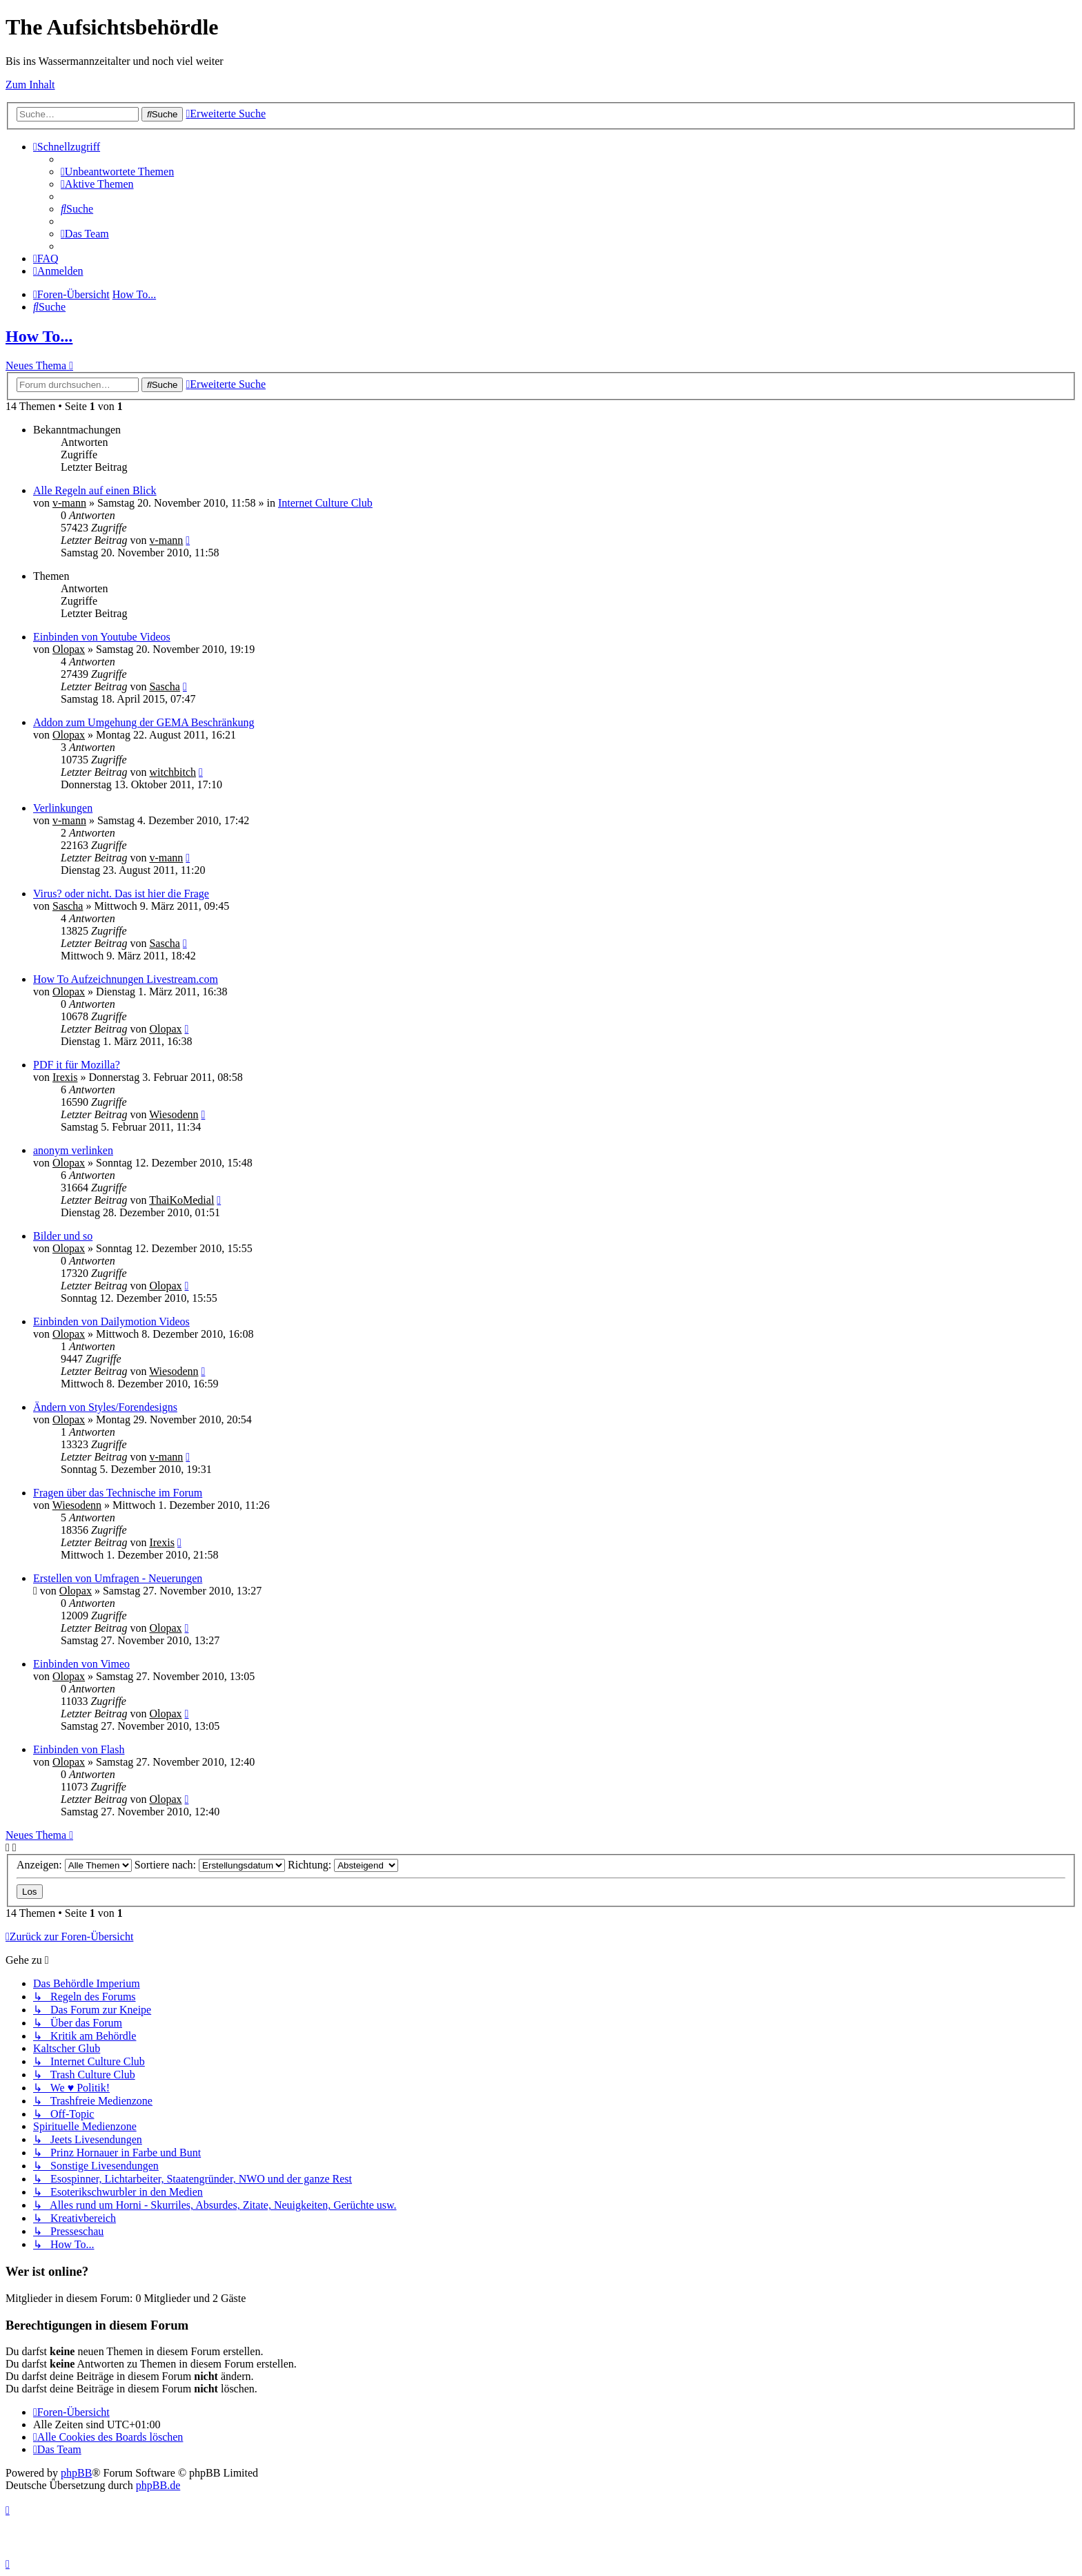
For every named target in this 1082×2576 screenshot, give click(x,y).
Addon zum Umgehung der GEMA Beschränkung (143, 722)
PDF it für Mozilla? (76, 1065)
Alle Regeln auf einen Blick (95, 490)
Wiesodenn (173, 1114)
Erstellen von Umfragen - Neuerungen (117, 1578)
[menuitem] (117, 171)
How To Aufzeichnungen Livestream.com (125, 979)
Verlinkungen (62, 808)
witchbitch (172, 772)
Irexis (64, 1077)
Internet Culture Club (325, 503)
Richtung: (343, 1865)
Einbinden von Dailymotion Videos (111, 1321)
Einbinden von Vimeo (81, 1664)
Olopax (68, 649)
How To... (39, 336)
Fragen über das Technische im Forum (117, 1493)
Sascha (164, 686)
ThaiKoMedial (181, 1200)
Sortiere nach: (210, 1865)
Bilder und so (62, 1236)
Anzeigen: (74, 1865)
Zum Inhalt (30, 84)
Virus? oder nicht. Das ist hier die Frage (121, 893)
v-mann (69, 503)
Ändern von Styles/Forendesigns (105, 1407)
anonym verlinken (73, 1150)
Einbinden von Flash (78, 1749)
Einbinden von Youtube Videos (101, 637)
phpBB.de (158, 2485)
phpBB (76, 2473)
